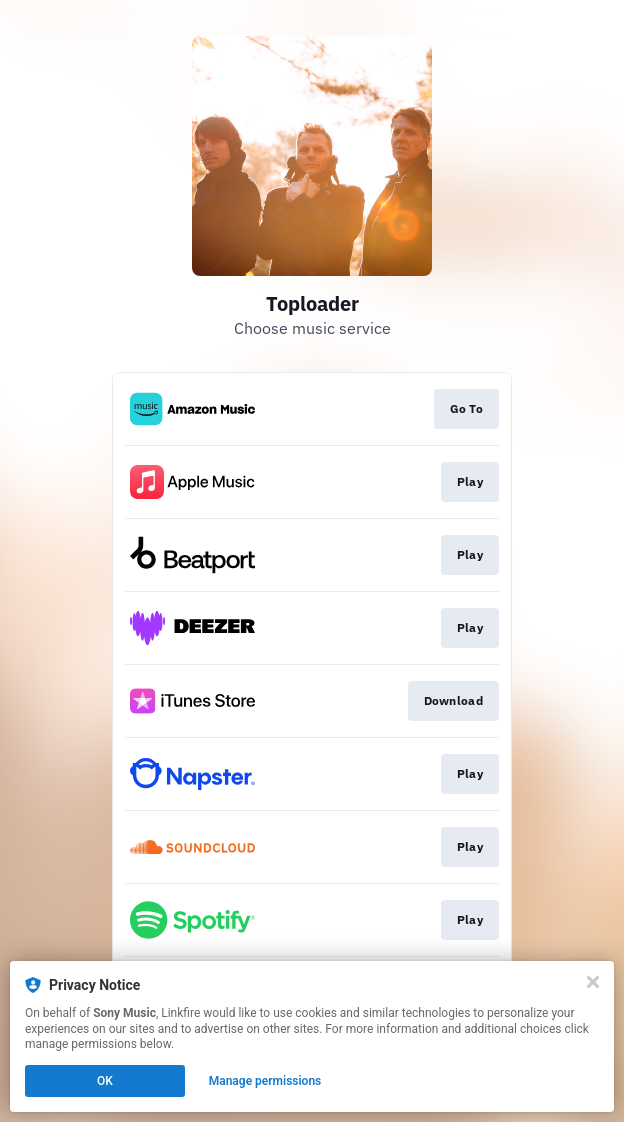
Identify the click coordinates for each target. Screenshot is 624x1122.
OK (105, 1081)
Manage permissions (265, 1081)
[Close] (593, 982)
